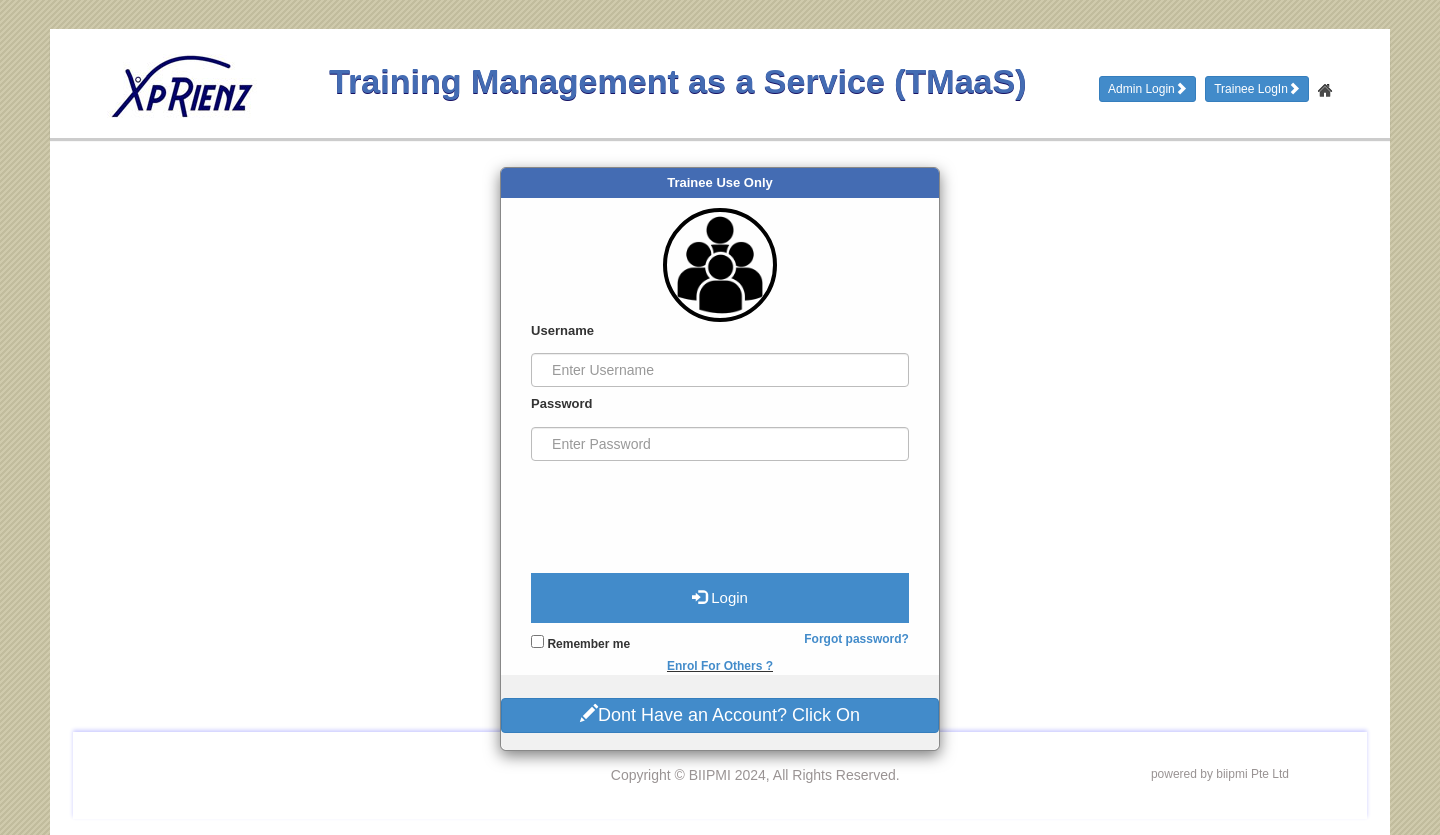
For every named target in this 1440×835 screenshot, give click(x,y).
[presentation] (683, 509)
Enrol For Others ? (720, 666)
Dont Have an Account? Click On (720, 714)
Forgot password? (856, 639)
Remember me (580, 643)
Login (720, 597)
